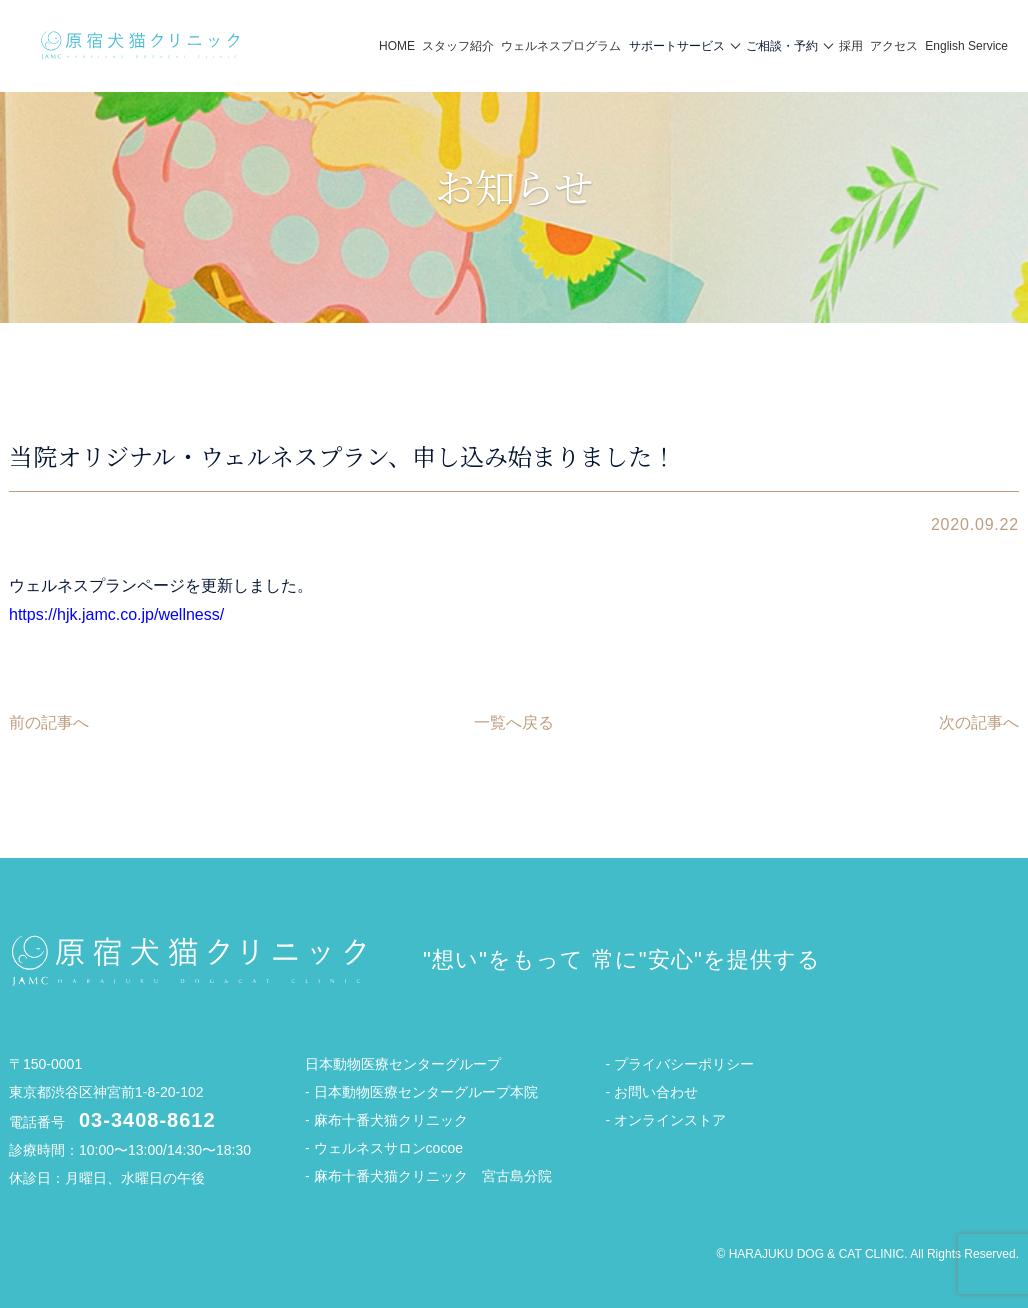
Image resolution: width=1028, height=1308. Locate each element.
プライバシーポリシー (684, 1064)
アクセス (894, 46)
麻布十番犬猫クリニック (391, 1120)
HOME (397, 46)
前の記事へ (49, 722)
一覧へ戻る (514, 722)
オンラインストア (670, 1120)
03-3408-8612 (147, 1120)
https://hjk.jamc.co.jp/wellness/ (116, 614)
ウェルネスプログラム (561, 46)
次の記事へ (979, 722)
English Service (966, 46)
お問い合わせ (656, 1092)
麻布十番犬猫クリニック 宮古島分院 (433, 1176)
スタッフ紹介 (458, 46)
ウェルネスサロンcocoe (388, 1148)
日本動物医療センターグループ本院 (426, 1092)
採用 (851, 46)
